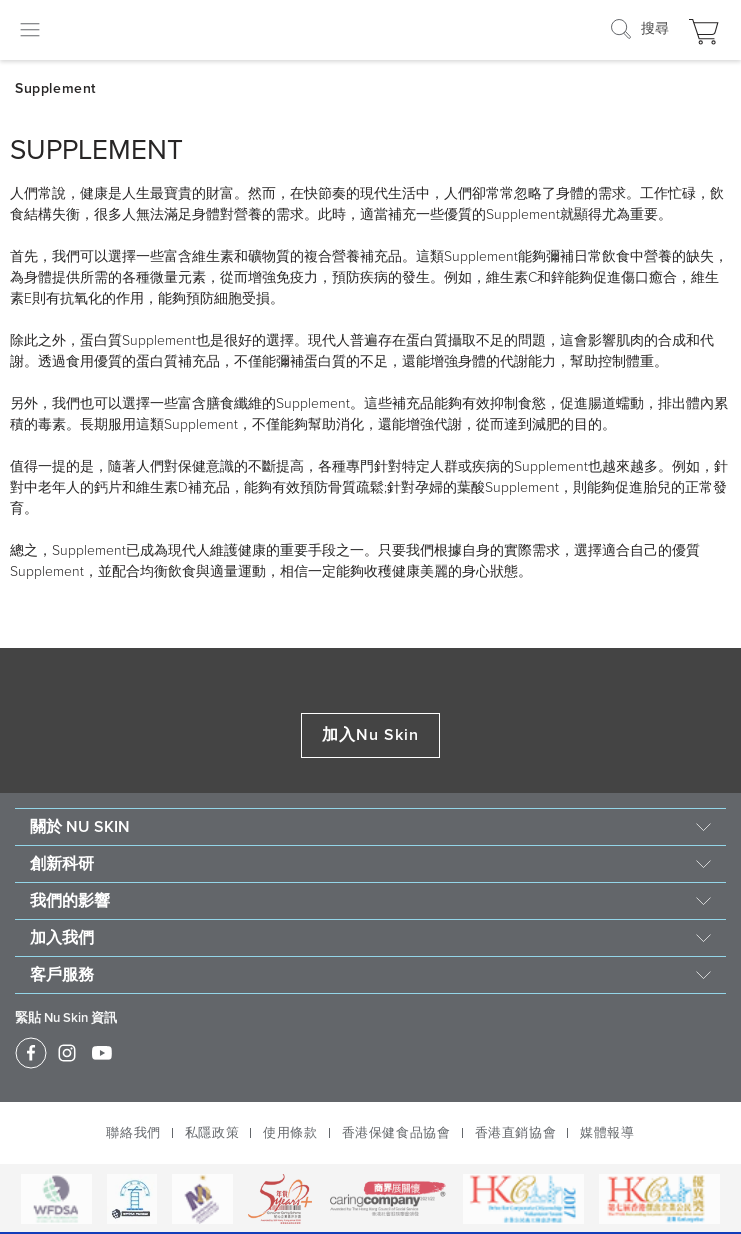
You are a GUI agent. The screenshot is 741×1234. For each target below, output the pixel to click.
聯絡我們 (133, 1133)
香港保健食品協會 (396, 1133)
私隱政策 (212, 1133)
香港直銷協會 (516, 1133)
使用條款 (290, 1133)
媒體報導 (607, 1133)
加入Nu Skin (371, 735)
